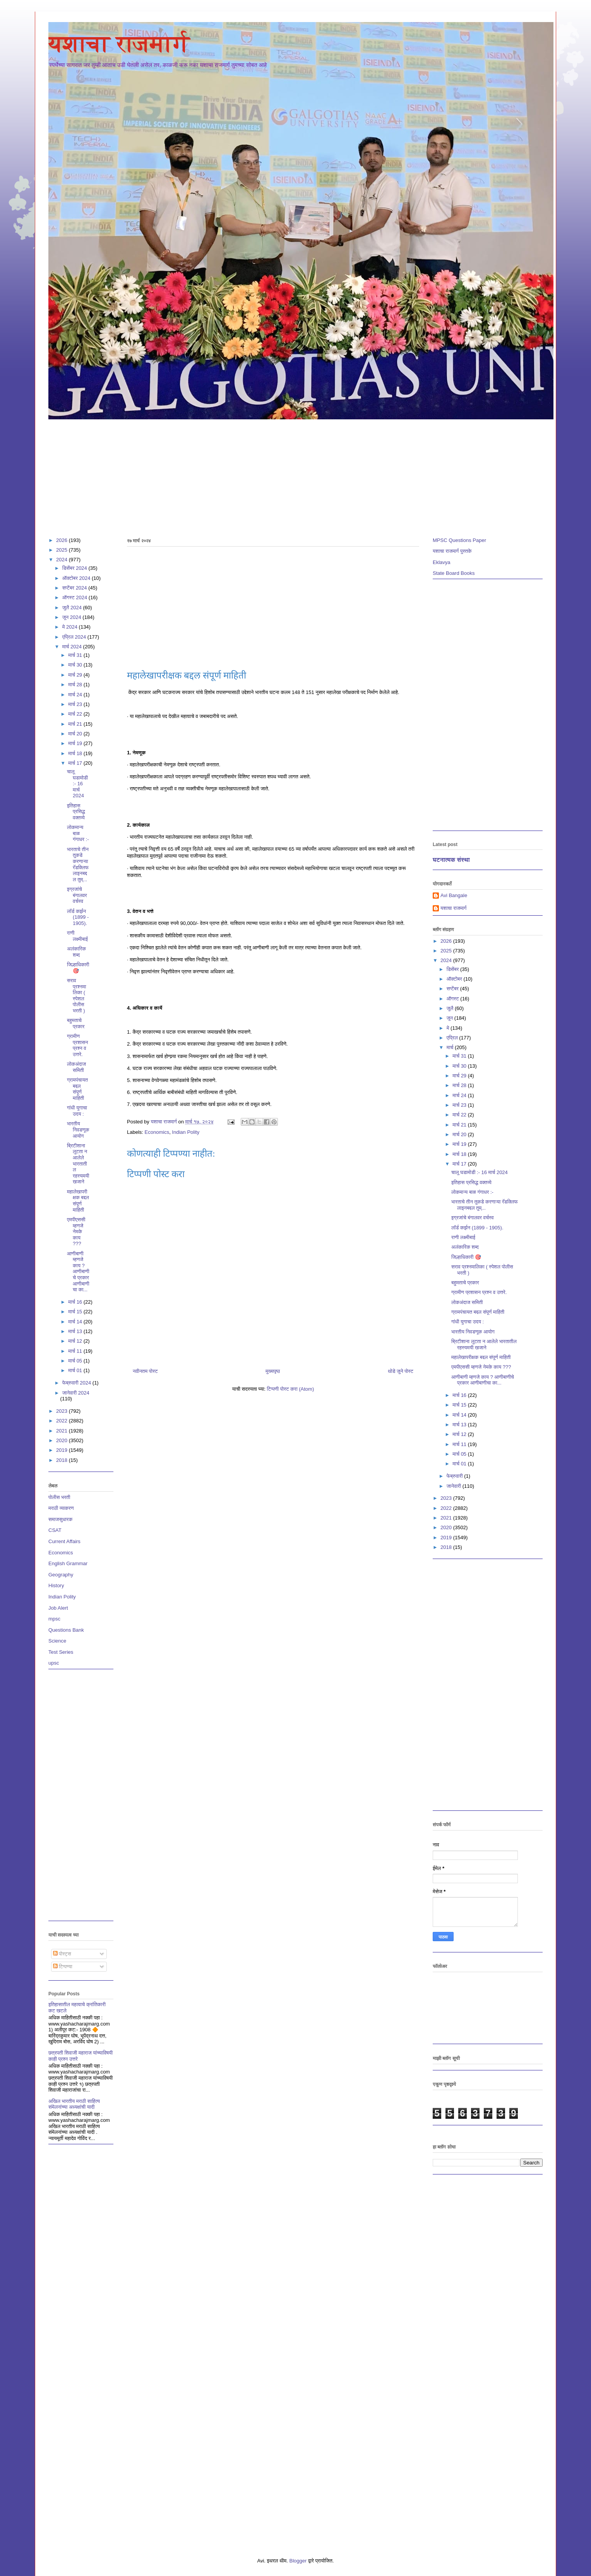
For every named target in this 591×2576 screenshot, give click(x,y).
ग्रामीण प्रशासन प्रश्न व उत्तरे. (77, 1045)
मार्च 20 (75, 734)
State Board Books (454, 573)
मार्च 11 (75, 1351)
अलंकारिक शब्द (76, 952)
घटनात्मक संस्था (451, 859)
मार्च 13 (75, 1331)
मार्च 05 (75, 1361)
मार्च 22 (75, 714)
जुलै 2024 (72, 607)
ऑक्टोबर (455, 979)
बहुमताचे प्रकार (75, 1023)
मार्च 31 (75, 655)
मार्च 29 (75, 675)
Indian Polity (185, 1132)
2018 (62, 1460)
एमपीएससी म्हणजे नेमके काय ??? (76, 1231)
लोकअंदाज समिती (76, 1067)
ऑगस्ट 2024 (75, 597)
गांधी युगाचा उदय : (77, 1111)
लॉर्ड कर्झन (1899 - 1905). (78, 917)
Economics (157, 1132)
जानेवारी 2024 (75, 1393)
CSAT (55, 1530)
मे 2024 (70, 627)
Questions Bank (66, 1630)
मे (449, 1028)
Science (57, 1641)
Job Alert (58, 1608)
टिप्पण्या (62, 1966)
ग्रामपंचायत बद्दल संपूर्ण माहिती (77, 1089)
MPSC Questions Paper (459, 540)
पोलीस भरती (59, 1497)
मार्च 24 (75, 694)
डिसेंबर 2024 (75, 568)
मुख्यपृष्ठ (273, 1371)
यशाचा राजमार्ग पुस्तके (452, 551)
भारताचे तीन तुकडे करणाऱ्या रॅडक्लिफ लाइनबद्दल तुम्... (78, 864)
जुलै (451, 1008)
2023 (62, 1411)
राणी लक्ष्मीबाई (77, 936)
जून (450, 1018)
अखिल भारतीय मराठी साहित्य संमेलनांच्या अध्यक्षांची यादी (74, 2104)
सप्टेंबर (453, 988)
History (56, 1585)
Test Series (60, 1652)
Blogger (298, 2561)
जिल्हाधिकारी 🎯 (78, 968)
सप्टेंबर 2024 (75, 588)
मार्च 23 (75, 704)
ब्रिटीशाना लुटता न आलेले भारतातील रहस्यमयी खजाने (78, 1164)
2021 (62, 1431)
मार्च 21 (75, 724)
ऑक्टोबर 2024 (77, 578)
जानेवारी (455, 1486)
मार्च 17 (75, 763)
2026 (62, 540)
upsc (53, 1663)
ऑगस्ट (454, 999)
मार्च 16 (75, 1302)
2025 (62, 550)
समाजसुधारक (60, 1519)
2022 (62, 1421)
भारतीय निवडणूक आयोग (78, 1129)
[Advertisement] (280, 475)
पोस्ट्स (62, 1954)
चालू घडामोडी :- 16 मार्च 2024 (77, 783)
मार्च (451, 1047)
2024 (62, 559)
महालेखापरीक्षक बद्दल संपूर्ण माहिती (78, 1201)
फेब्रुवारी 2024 (77, 1383)
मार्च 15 (75, 1311)
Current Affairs (64, 1541)
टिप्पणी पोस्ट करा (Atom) (290, 1389)
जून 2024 (72, 617)
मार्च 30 (75, 665)
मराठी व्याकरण (61, 1508)
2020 (62, 1440)
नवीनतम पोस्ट (145, 1371)
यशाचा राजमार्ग (119, 43)
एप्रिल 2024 (74, 637)
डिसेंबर (453, 969)
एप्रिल (453, 1038)
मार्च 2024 (72, 647)
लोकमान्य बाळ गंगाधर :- (78, 833)
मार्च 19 (75, 743)
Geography (60, 1575)
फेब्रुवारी (455, 1476)
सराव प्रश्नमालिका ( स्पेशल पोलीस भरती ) (76, 996)
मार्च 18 (75, 753)
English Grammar (67, 1563)
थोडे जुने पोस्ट (400, 1371)
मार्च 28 (75, 684)
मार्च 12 (75, 1341)
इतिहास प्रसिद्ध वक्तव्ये (76, 811)
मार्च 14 (75, 1322)
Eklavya (442, 562)
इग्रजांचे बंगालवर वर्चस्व (77, 895)
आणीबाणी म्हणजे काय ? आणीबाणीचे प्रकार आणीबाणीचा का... (78, 1272)
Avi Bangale (453, 895)
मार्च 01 (75, 1370)
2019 (62, 1450)
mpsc (54, 1619)
